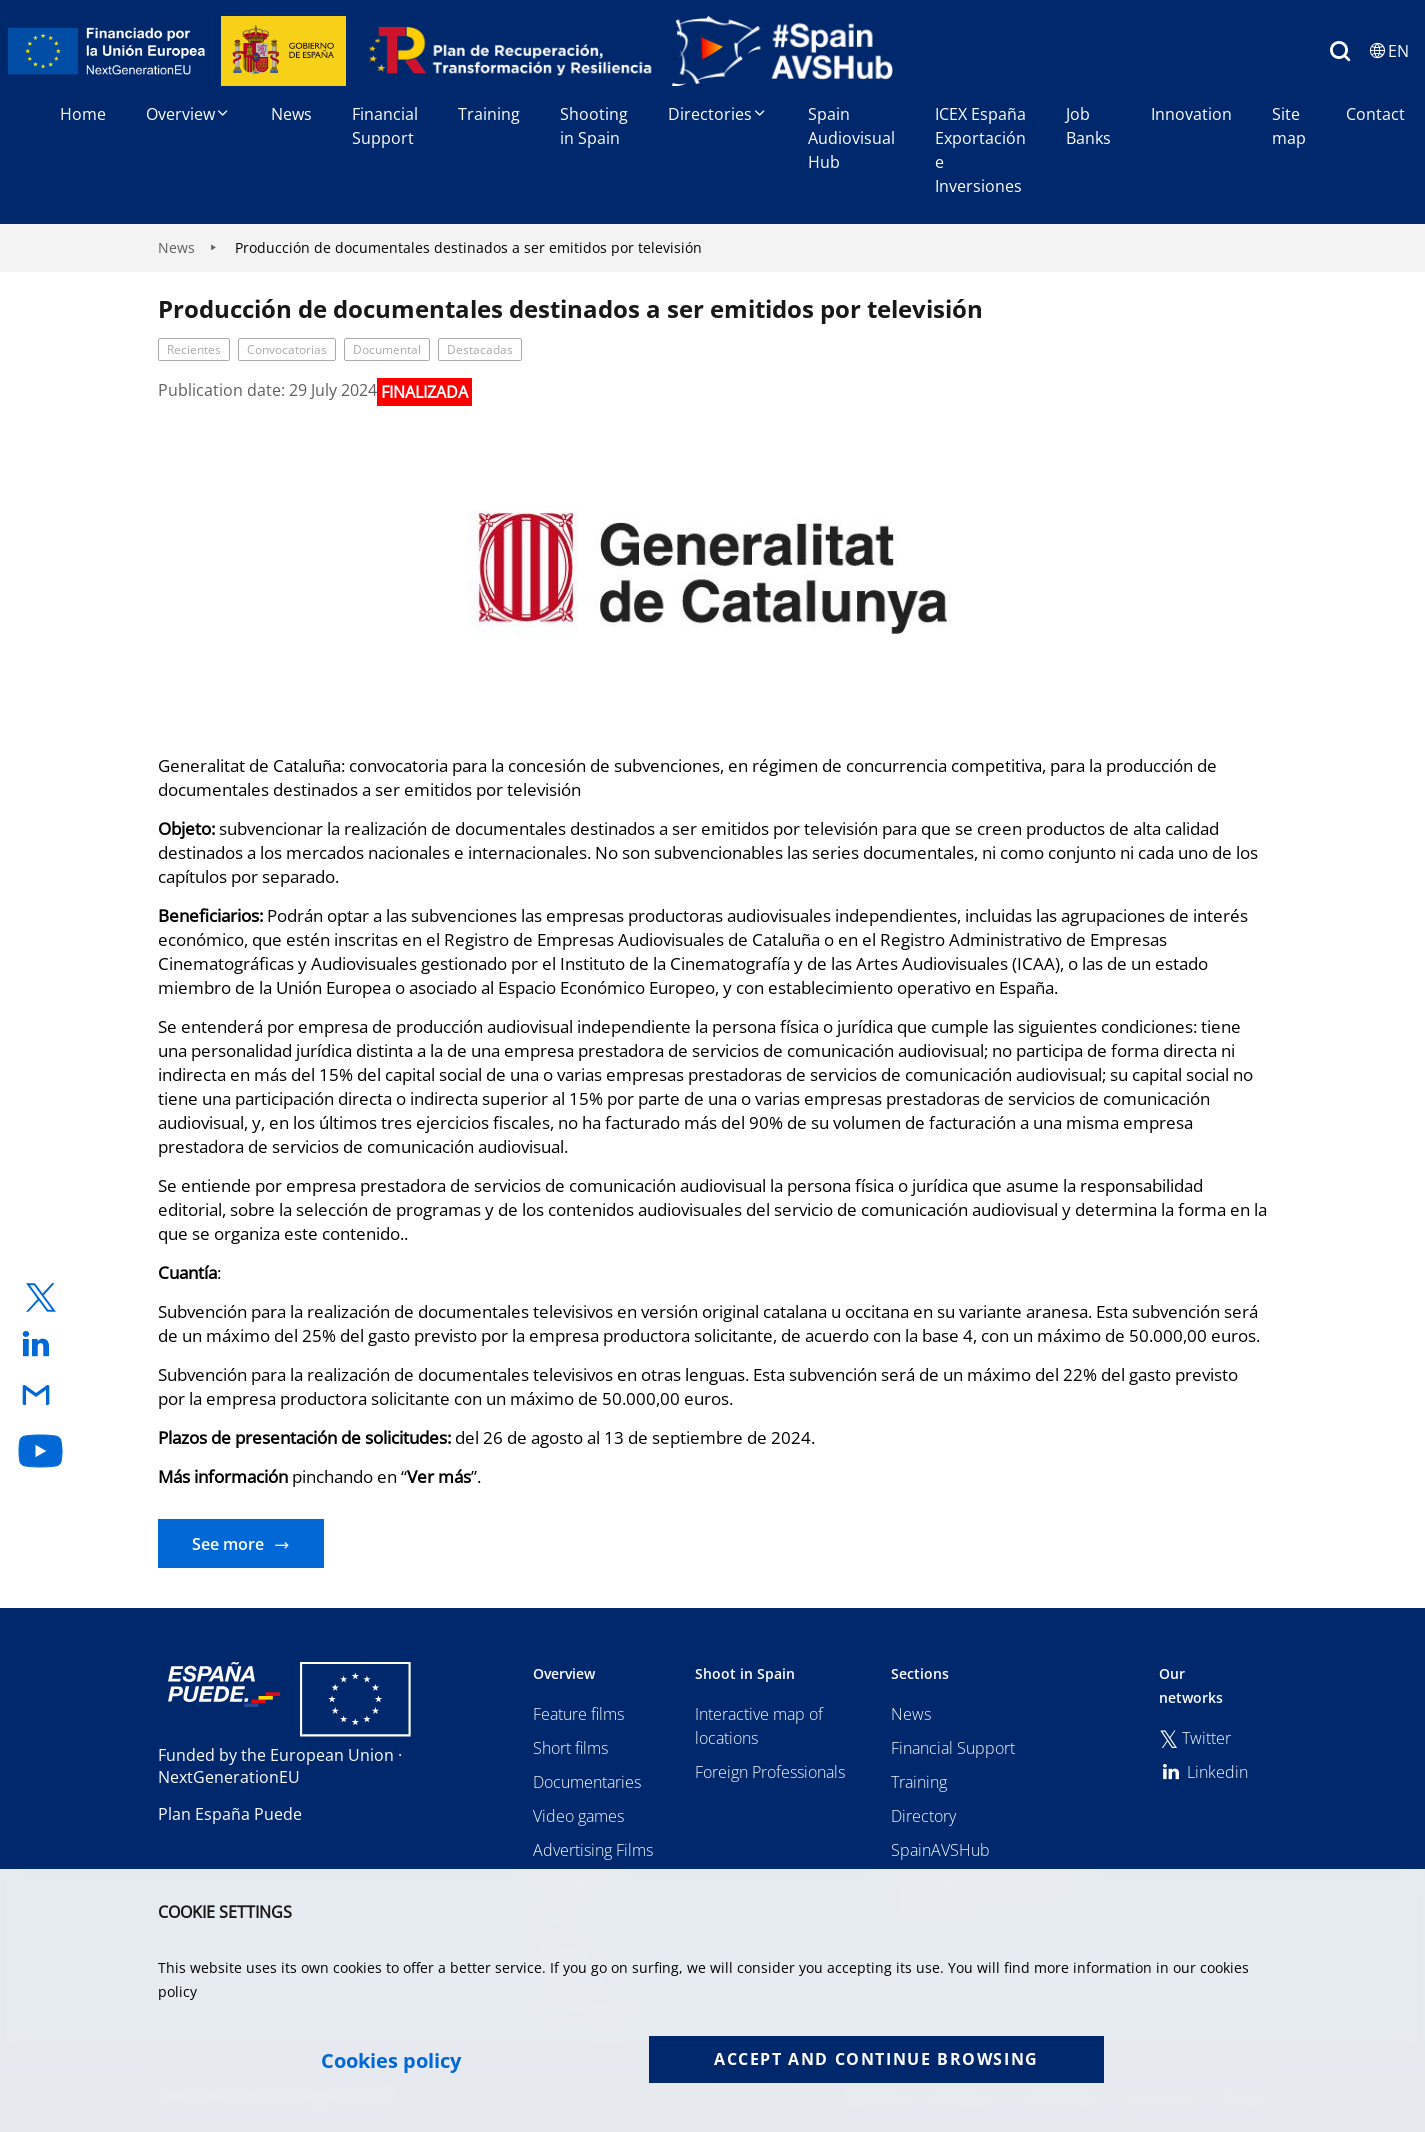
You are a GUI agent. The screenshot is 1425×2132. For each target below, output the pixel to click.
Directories (718, 114)
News (291, 114)
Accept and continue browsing (876, 2059)
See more (228, 1544)
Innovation (1191, 114)
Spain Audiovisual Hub (851, 138)
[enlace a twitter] (41, 1297)
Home (83, 114)
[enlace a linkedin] (41, 1345)
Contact (1375, 114)
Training (489, 114)
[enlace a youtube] (41, 1451)
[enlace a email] (41, 1396)
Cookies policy (391, 2061)
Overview (188, 114)
